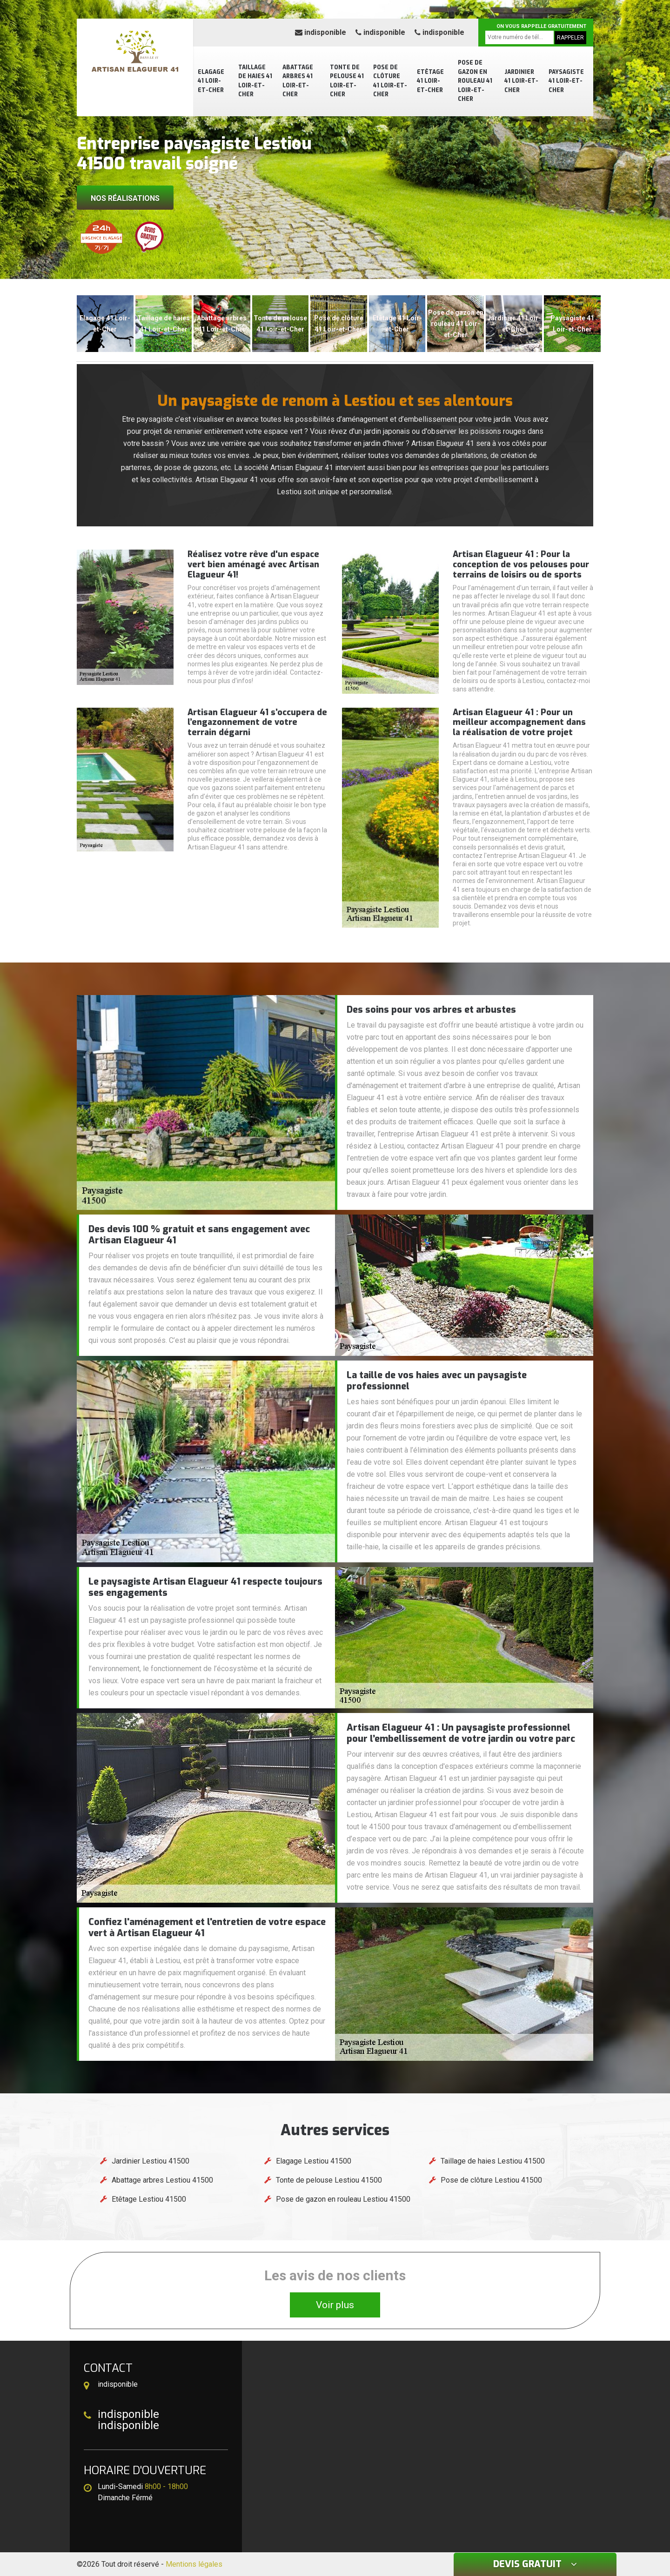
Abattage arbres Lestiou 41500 (162, 2180)
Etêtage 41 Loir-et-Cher (430, 81)
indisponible (320, 32)
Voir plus (335, 2304)
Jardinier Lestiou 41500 (150, 2161)
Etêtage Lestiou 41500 (149, 2199)
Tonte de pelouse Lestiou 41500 (329, 2180)
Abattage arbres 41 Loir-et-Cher (297, 81)
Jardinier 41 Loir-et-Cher (521, 81)
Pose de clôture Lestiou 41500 (491, 2180)
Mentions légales (194, 2564)
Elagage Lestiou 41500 (313, 2161)
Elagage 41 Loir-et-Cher (211, 81)
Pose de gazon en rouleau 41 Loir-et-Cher (475, 81)
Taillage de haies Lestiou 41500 (493, 2161)
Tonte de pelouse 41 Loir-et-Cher (347, 81)
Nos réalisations (125, 198)
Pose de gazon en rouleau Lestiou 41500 (343, 2199)
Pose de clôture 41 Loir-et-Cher (390, 81)
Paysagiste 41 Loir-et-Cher (566, 81)
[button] (330, 270)
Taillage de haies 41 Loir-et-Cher (255, 81)
